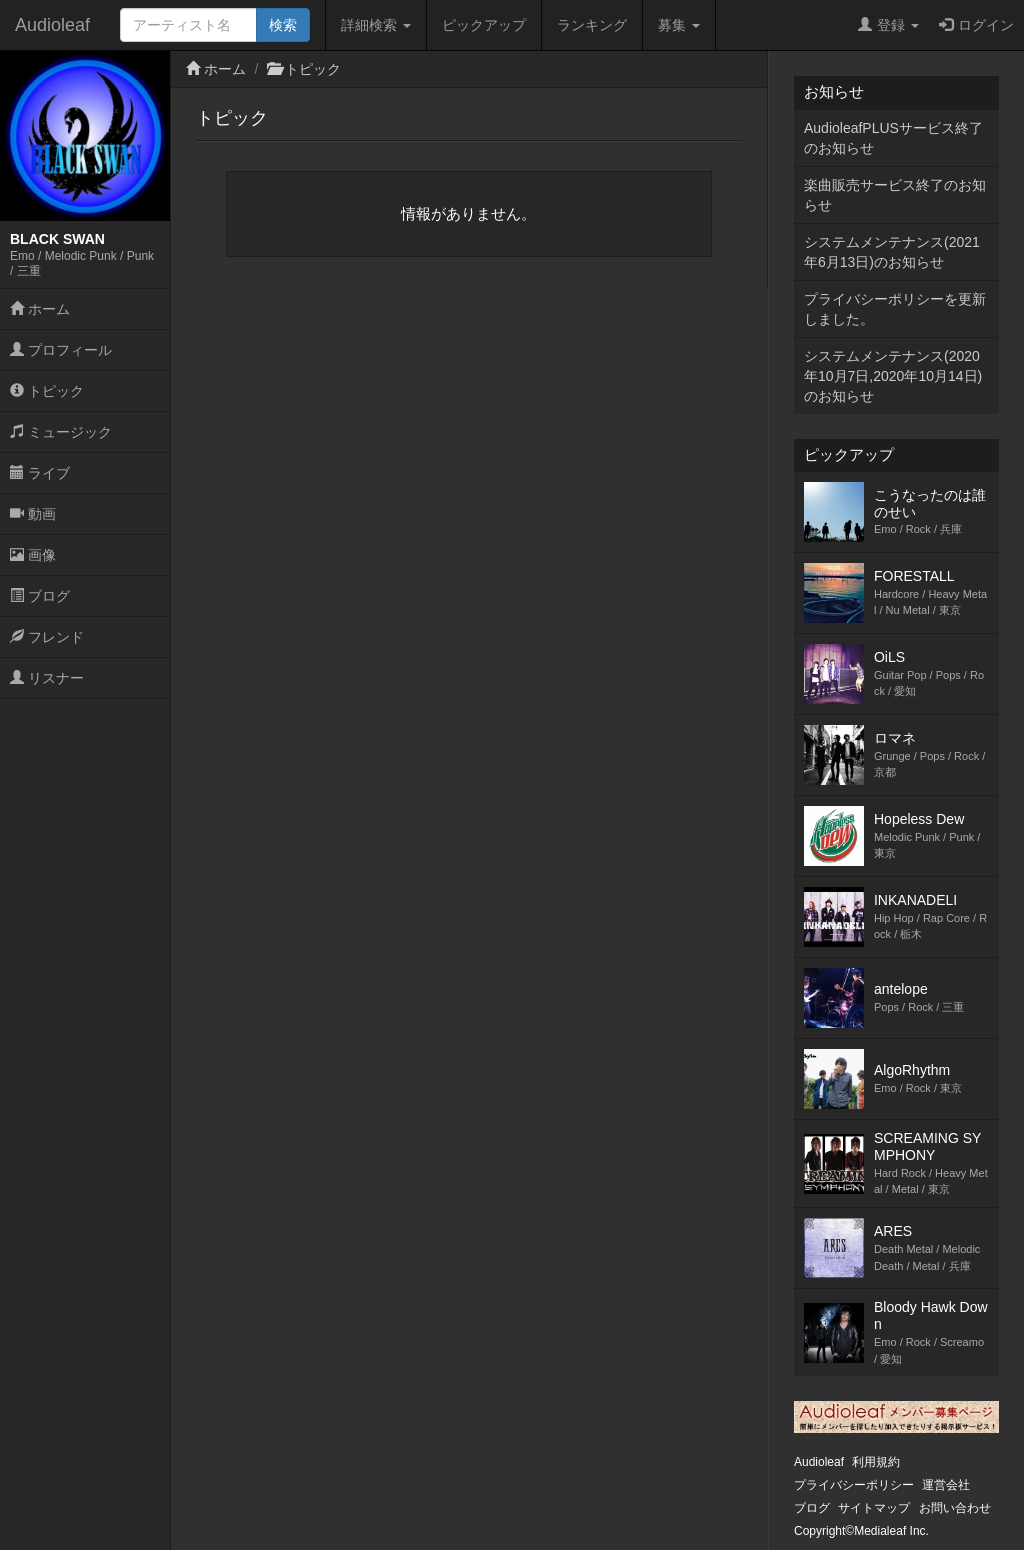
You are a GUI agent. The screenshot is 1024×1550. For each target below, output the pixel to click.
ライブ (40, 473)
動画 (33, 514)
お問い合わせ (955, 1508)
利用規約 (876, 1462)
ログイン (976, 25)
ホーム (40, 309)
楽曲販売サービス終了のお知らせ (895, 195)
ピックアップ (484, 25)
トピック (47, 391)
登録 (888, 25)
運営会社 (946, 1485)
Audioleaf (52, 25)
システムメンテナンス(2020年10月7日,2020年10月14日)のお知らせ (893, 376)
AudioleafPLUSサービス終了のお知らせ (893, 138)
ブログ (40, 596)
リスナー (47, 678)
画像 (33, 555)
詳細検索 (376, 25)
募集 (679, 25)
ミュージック (61, 432)
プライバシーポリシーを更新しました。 (895, 309)
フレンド (47, 637)
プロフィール (61, 350)
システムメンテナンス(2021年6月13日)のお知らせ (892, 252)
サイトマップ (874, 1508)
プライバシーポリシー (854, 1485)
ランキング (592, 25)
